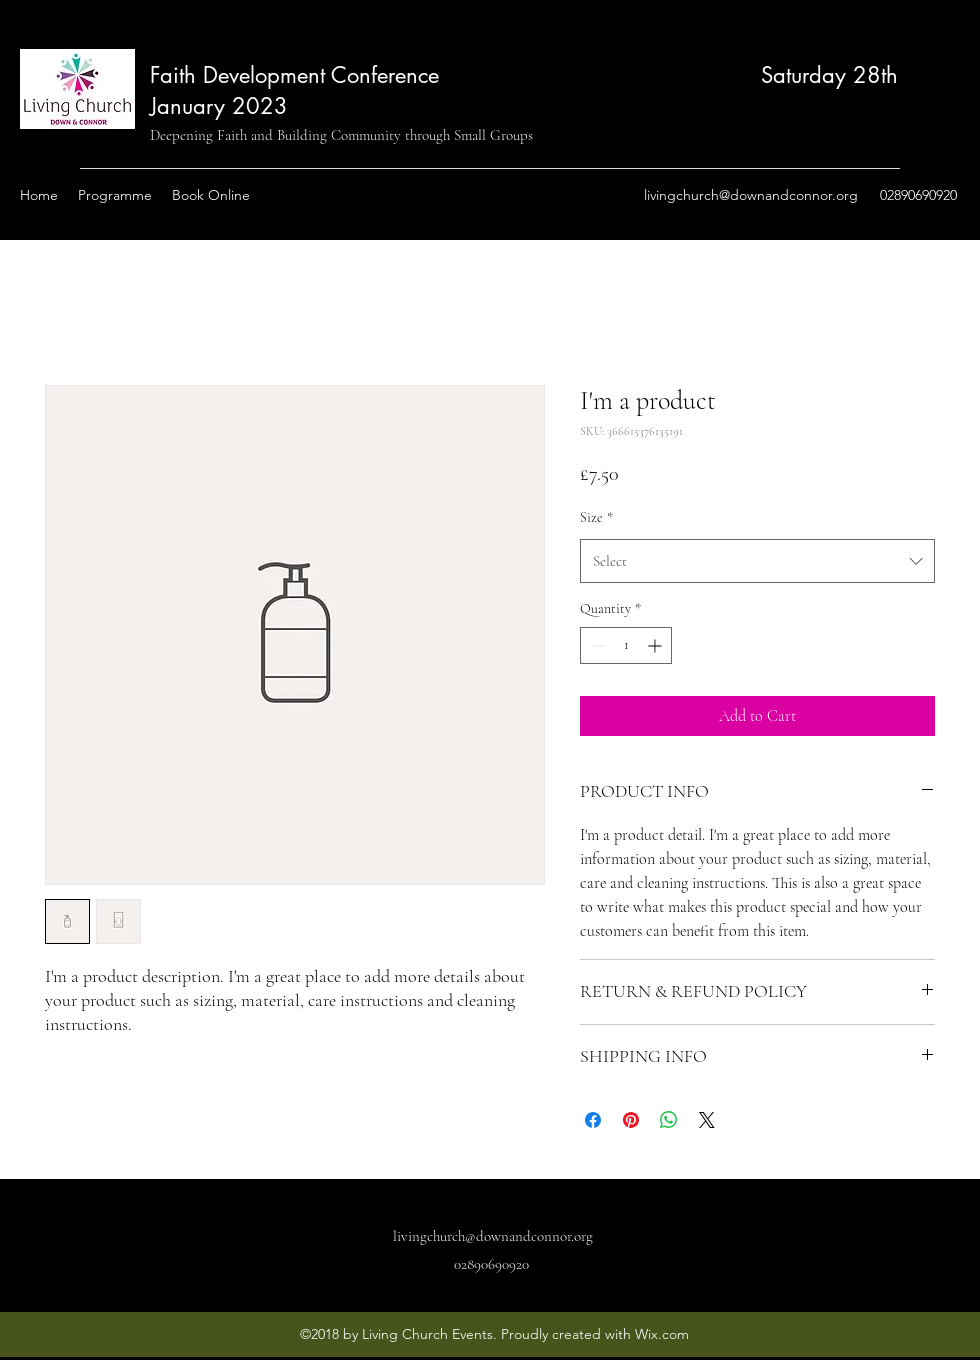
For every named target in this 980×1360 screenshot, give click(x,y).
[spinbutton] (626, 645)
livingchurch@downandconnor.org (751, 195)
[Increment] (656, 645)
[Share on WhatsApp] (669, 1120)
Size (596, 517)
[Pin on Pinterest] (631, 1120)
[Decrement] (595, 645)
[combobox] (757, 561)
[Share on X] (707, 1120)
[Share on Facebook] (593, 1120)
